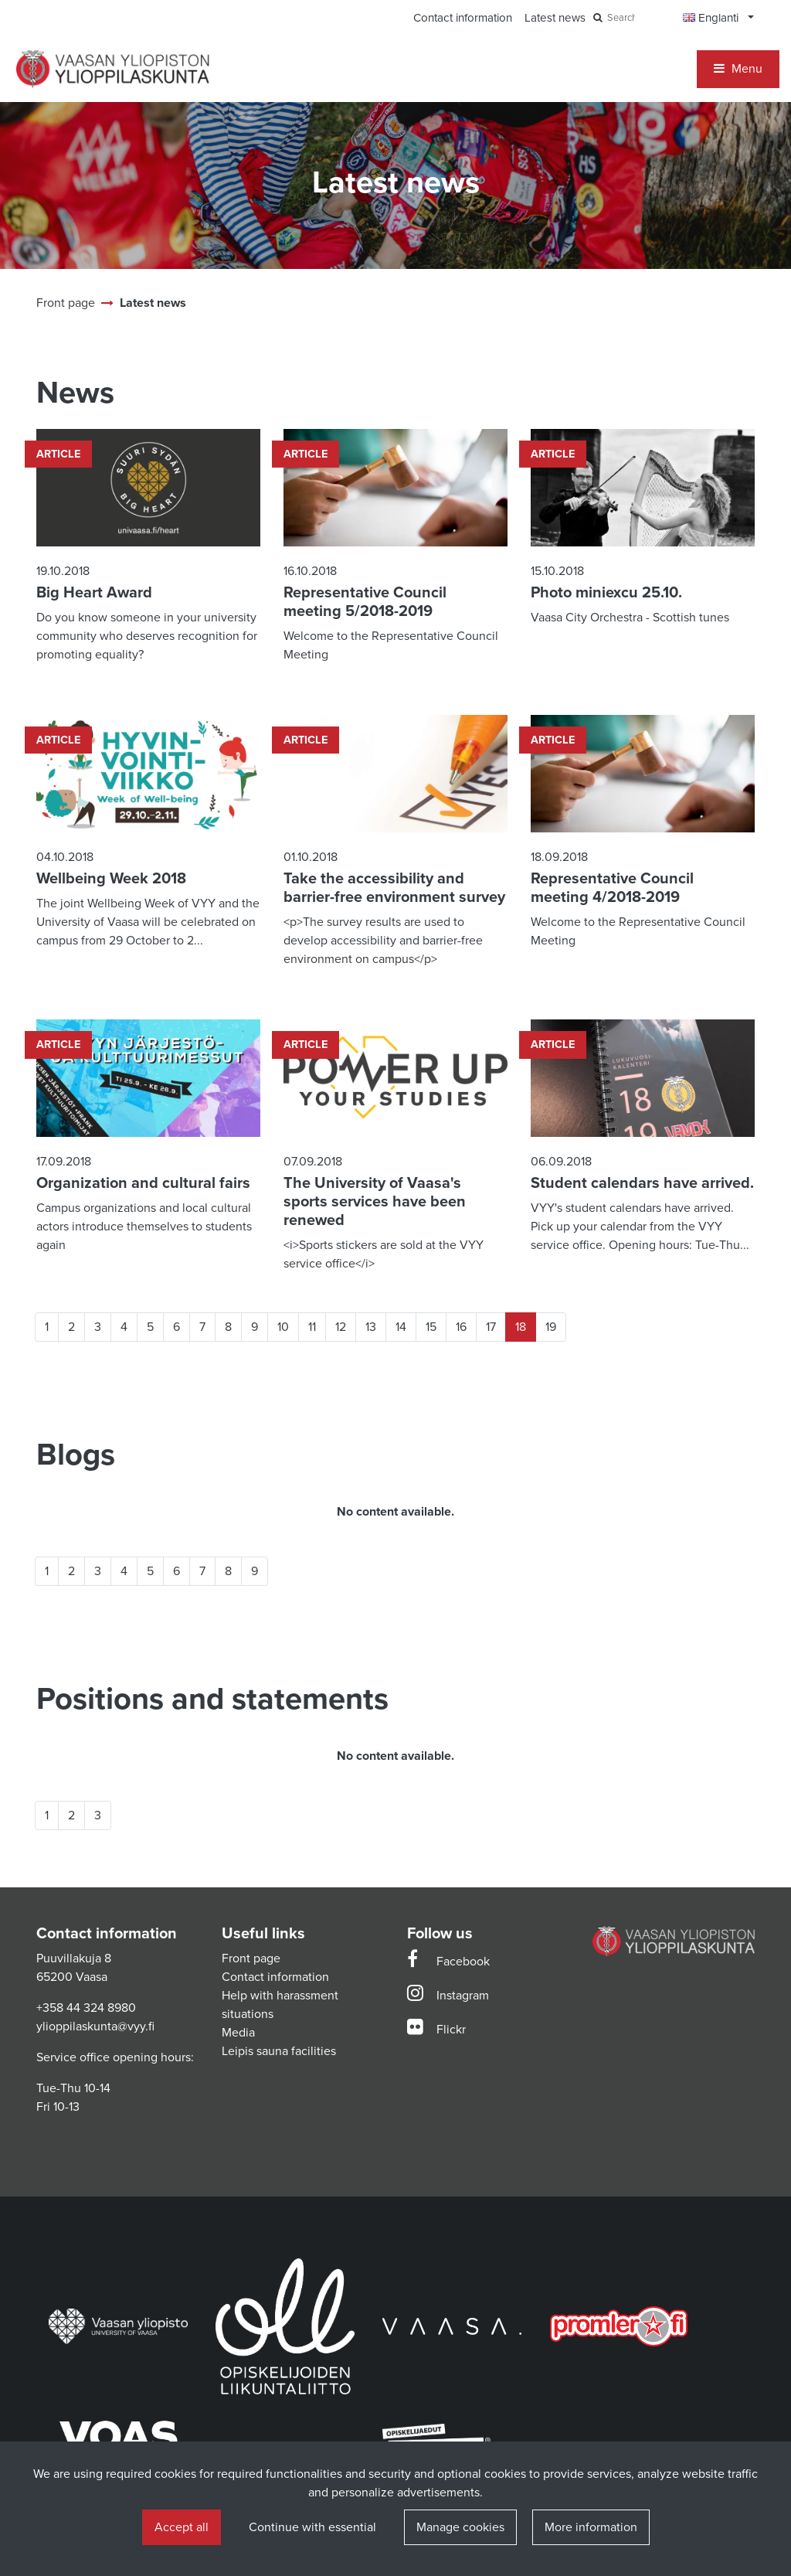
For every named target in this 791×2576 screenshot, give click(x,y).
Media (238, 2032)
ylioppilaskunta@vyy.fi (95, 2026)
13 (370, 1327)
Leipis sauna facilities (279, 2051)
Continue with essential (312, 2527)
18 (520, 1327)
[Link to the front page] (112, 69)
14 (401, 1327)
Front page (251, 1958)
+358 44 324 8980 (86, 2008)
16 (461, 1327)
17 (491, 1327)
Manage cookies (460, 2527)
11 (312, 1327)
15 (431, 1327)
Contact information (275, 1977)
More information (591, 2527)
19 (550, 1327)
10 (283, 1327)
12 (340, 1327)
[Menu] (738, 68)
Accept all (181, 2527)
